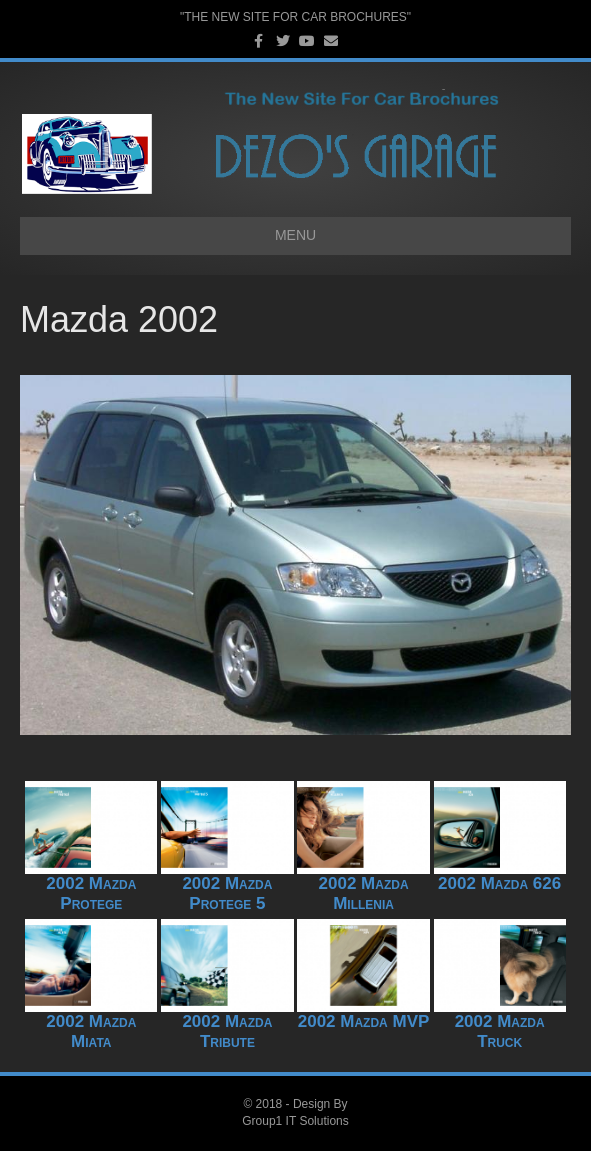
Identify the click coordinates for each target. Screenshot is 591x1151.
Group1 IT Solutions (295, 1121)
